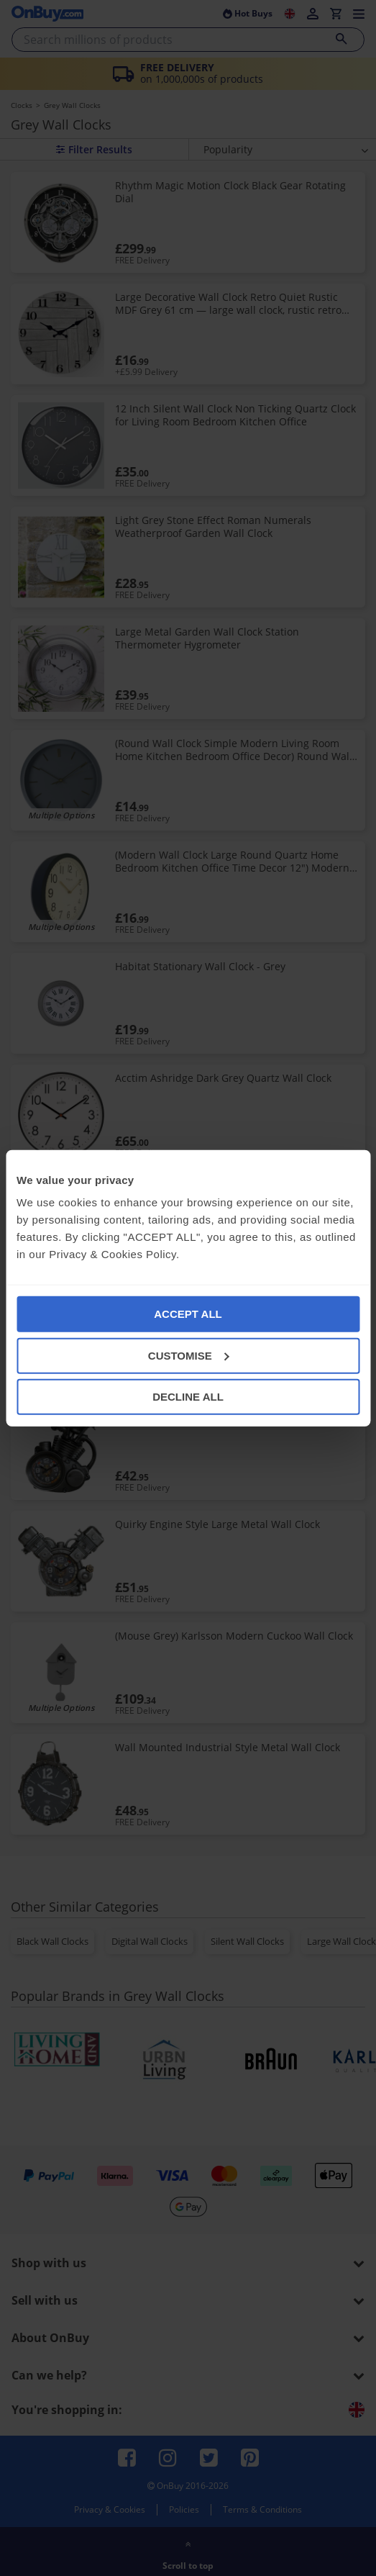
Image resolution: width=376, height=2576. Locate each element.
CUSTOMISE (188, 1355)
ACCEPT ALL (187, 1314)
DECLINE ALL (188, 1397)
